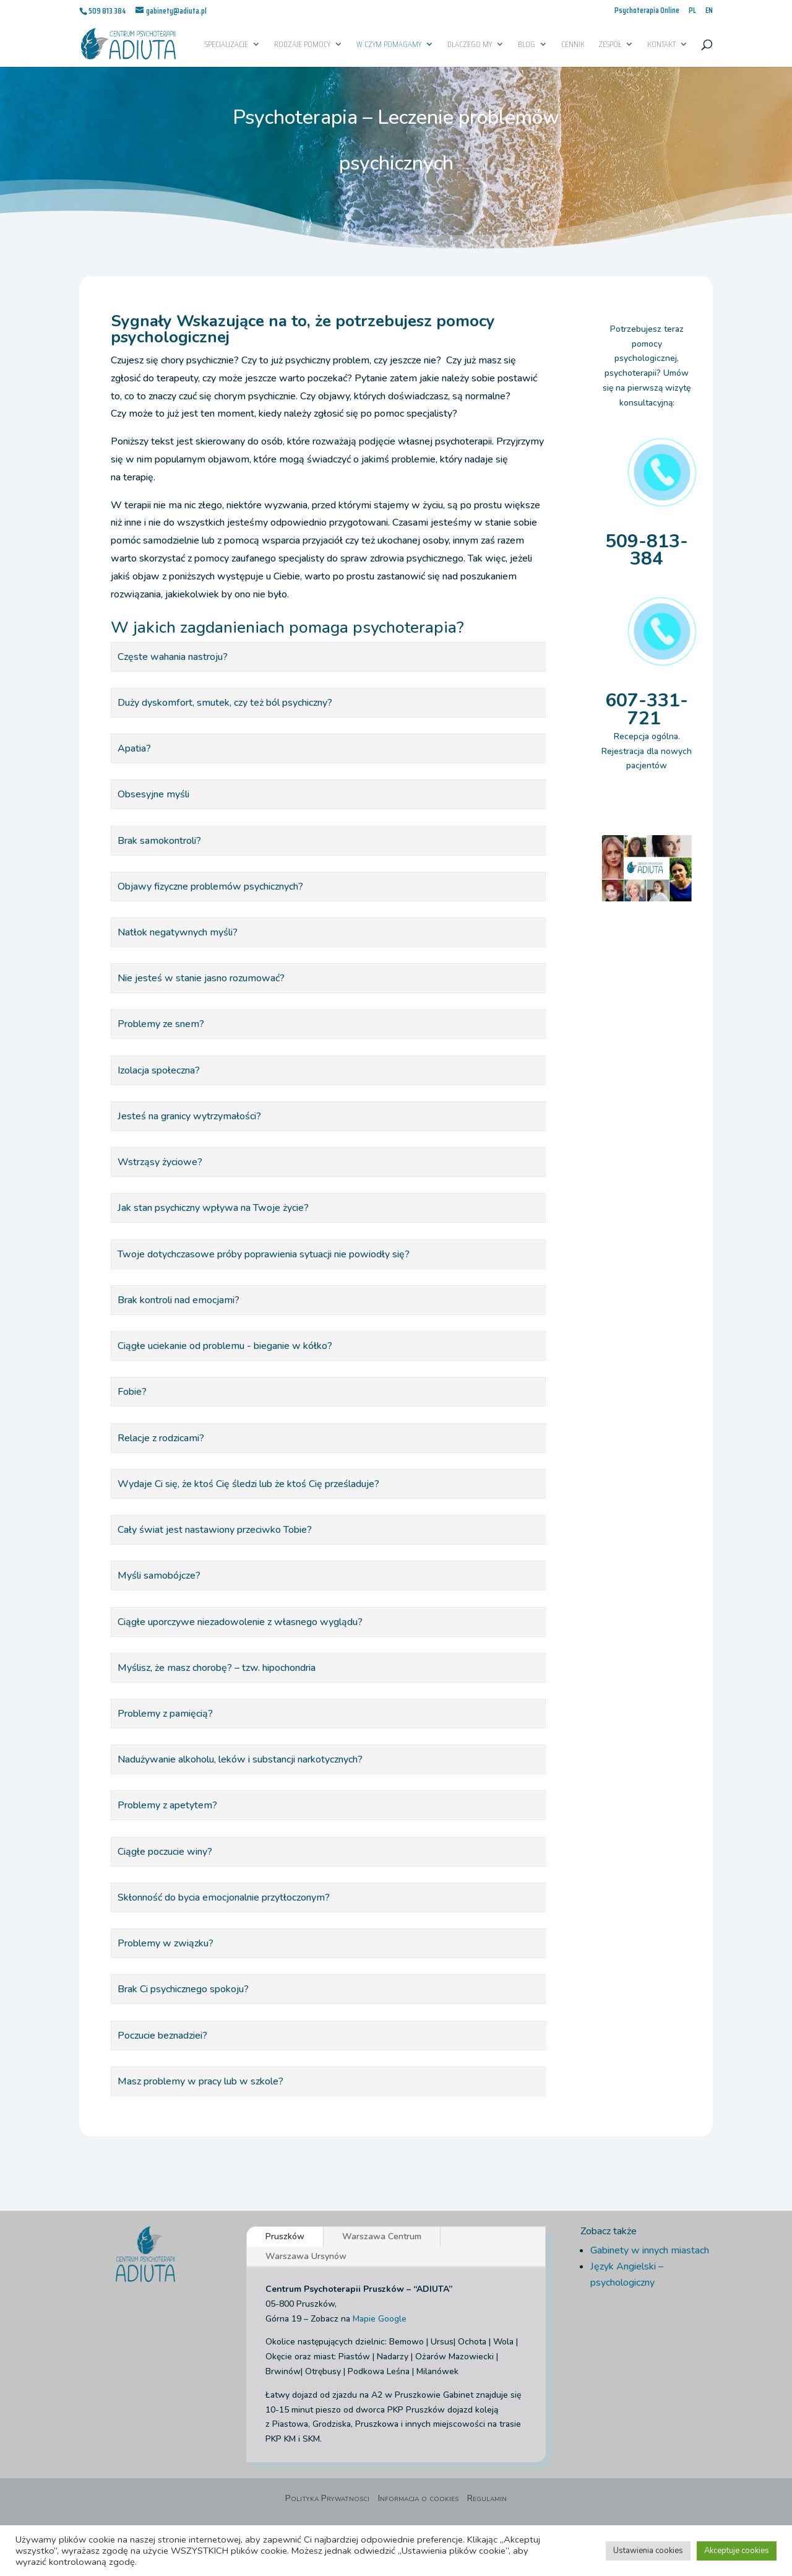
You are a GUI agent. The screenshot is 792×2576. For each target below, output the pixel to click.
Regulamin (487, 2499)
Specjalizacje (226, 45)
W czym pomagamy (388, 45)
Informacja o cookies (418, 2499)
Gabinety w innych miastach (649, 2250)
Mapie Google (380, 2319)
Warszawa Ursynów (305, 2256)
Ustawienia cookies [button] (648, 2550)
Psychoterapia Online (646, 11)
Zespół (609, 45)
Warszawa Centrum (381, 2236)
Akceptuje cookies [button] (736, 2550)
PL (692, 11)
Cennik (573, 45)
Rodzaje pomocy (302, 45)
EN (709, 11)
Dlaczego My (469, 45)
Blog (526, 45)
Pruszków (284, 2236)
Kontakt (661, 45)
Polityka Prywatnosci (327, 2499)
